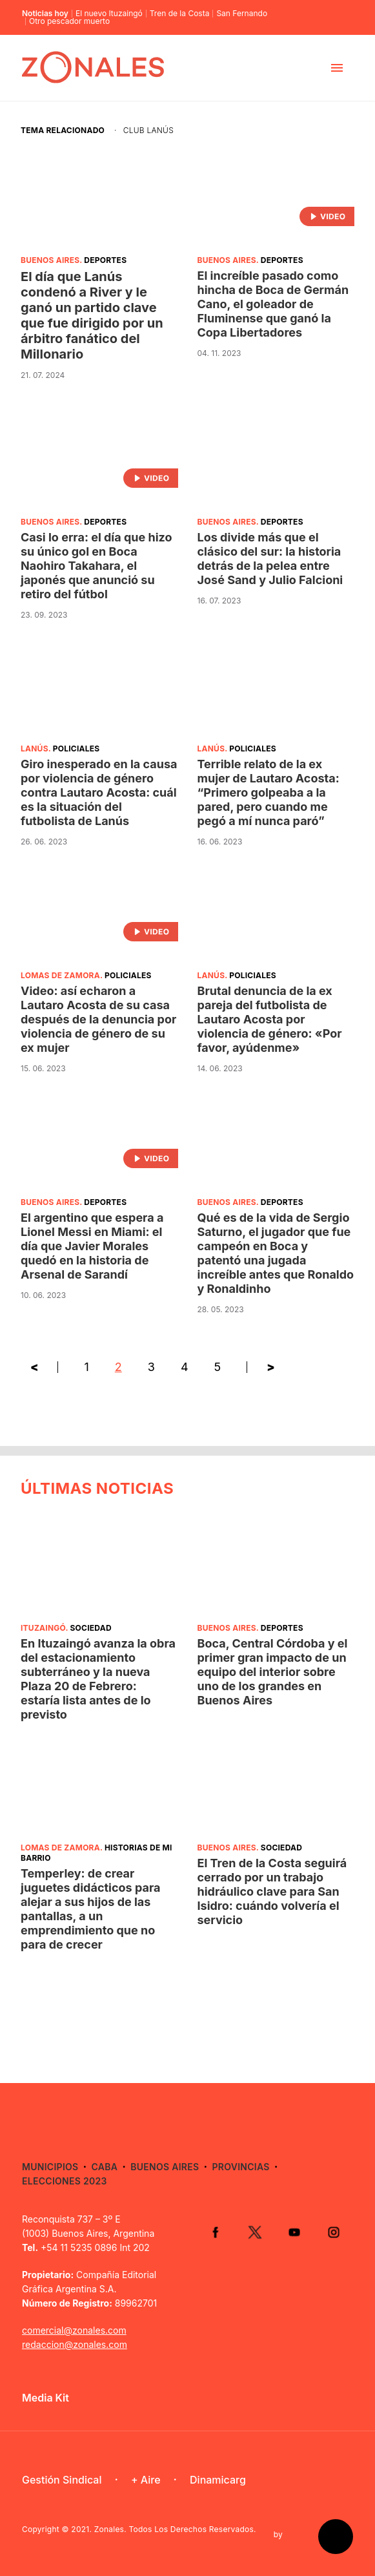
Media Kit (45, 2397)
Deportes (105, 260)
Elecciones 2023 (64, 2180)
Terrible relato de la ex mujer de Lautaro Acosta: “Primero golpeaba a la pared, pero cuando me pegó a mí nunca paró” (269, 792)
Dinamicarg (218, 2479)
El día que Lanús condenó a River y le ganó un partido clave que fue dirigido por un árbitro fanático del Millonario (92, 315)
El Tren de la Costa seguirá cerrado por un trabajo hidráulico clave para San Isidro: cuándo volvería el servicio (272, 1891)
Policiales (76, 748)
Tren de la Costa (180, 13)
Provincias (240, 2166)
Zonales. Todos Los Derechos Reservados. (175, 2529)
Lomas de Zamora (60, 975)
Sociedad (90, 1628)
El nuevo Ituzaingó (109, 13)
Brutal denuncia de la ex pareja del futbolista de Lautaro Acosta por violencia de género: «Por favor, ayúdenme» (270, 1019)
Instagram (333, 2232)
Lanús (34, 748)
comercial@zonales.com (74, 2330)
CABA (105, 2166)
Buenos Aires (50, 260)
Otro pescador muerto (69, 21)
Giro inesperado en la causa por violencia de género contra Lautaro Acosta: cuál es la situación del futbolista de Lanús (99, 792)
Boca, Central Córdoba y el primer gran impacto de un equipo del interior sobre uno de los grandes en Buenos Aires (273, 1672)
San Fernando (241, 13)
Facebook (213, 2232)
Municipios (50, 2166)
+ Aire (146, 2479)
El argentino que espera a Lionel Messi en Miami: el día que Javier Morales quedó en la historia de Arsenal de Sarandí (92, 1246)
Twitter (253, 2232)
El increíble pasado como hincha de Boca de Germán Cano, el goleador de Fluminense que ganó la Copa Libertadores (273, 304)
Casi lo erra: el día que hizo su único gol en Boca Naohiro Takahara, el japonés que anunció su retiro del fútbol (96, 565)
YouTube (293, 2232)
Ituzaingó (43, 1628)
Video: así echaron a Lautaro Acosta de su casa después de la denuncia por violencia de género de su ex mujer (98, 1019)
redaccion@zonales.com (74, 2344)
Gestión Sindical (61, 2479)
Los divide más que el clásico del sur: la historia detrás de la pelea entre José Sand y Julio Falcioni (270, 558)
